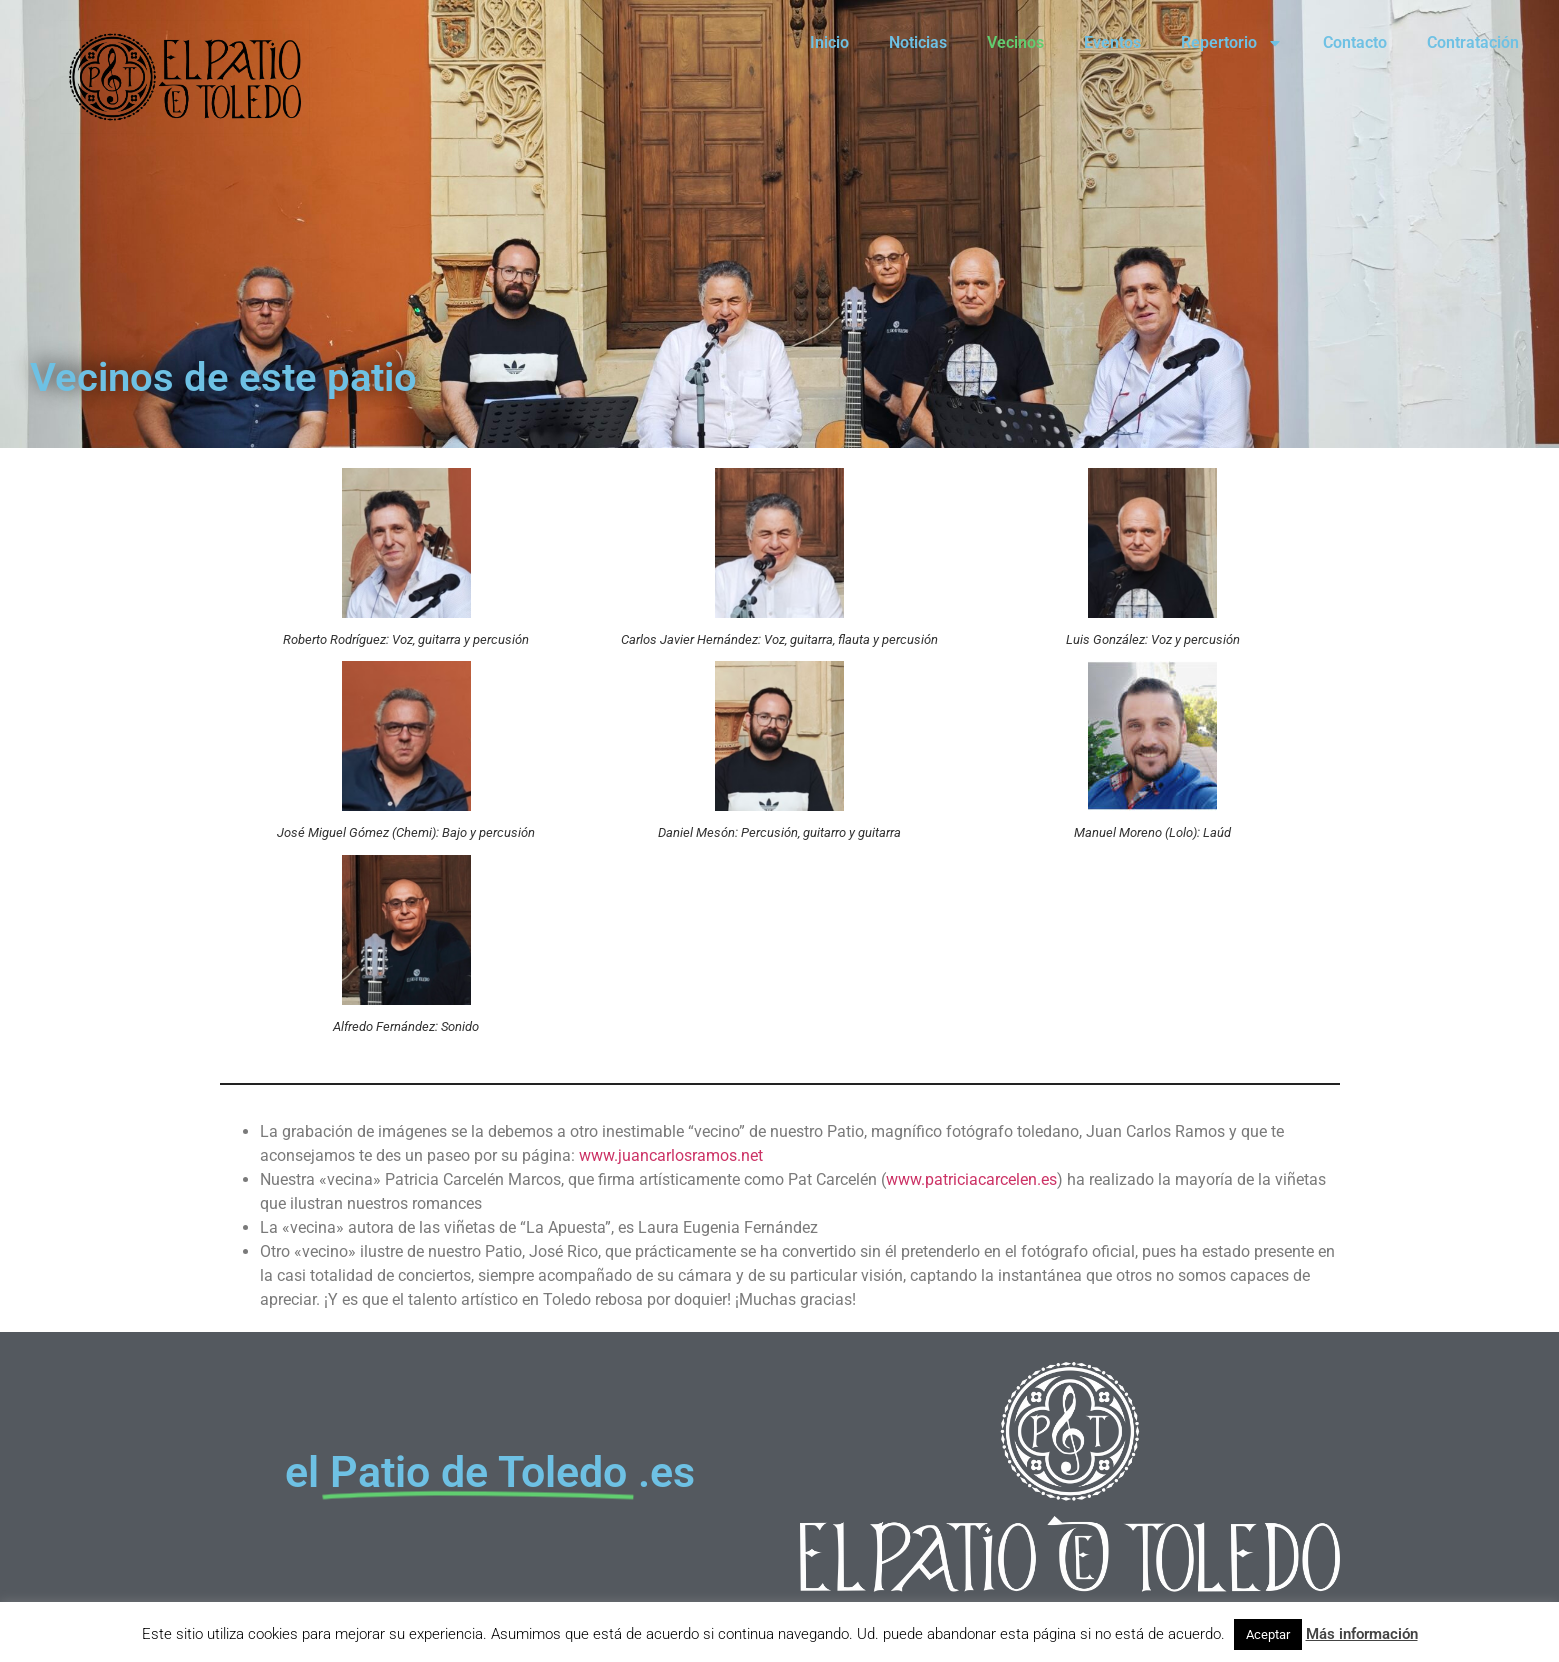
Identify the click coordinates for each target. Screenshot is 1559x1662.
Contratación (1473, 42)
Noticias (918, 42)
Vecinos (1015, 42)
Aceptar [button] (1268, 1634)
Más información (1362, 1634)
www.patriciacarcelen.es (971, 1179)
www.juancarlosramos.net (671, 1155)
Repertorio (1232, 43)
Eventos (1112, 42)
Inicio (829, 42)
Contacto (1355, 42)
